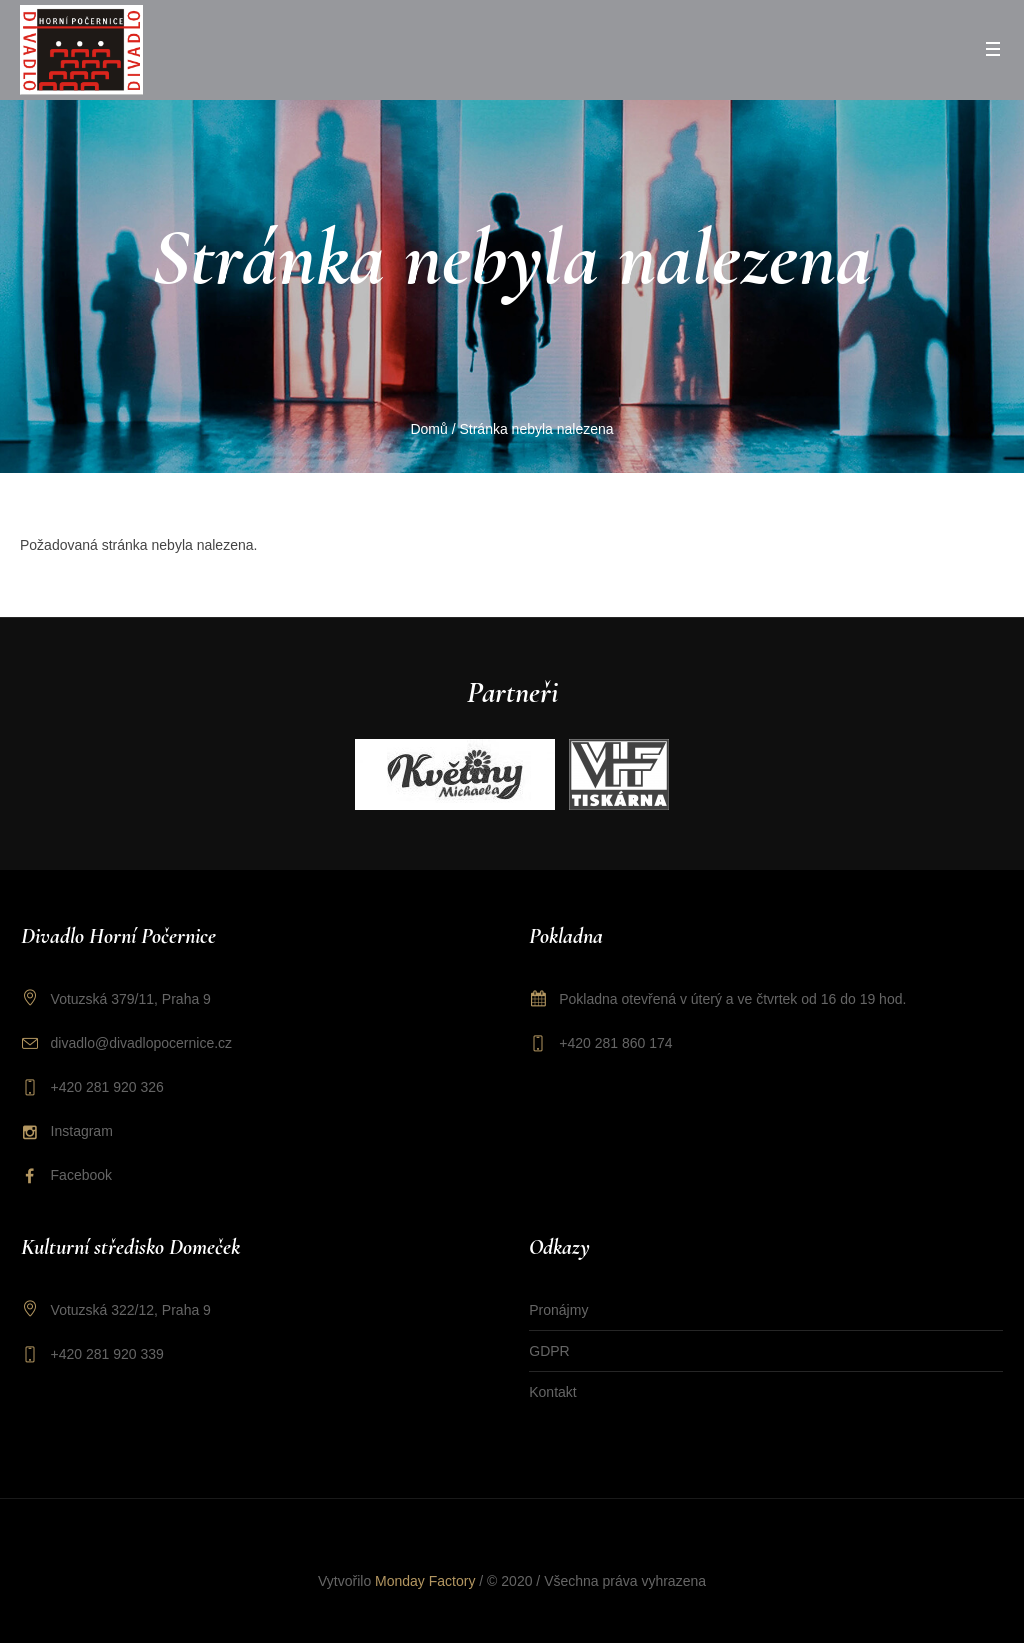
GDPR (549, 1351)
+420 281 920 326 (107, 1087)
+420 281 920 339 (107, 1354)
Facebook (81, 1175)
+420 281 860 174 (615, 1043)
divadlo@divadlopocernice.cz (142, 1043)
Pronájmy (558, 1310)
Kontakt (552, 1392)
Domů (428, 429)
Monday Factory (425, 1581)
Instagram (82, 1131)
